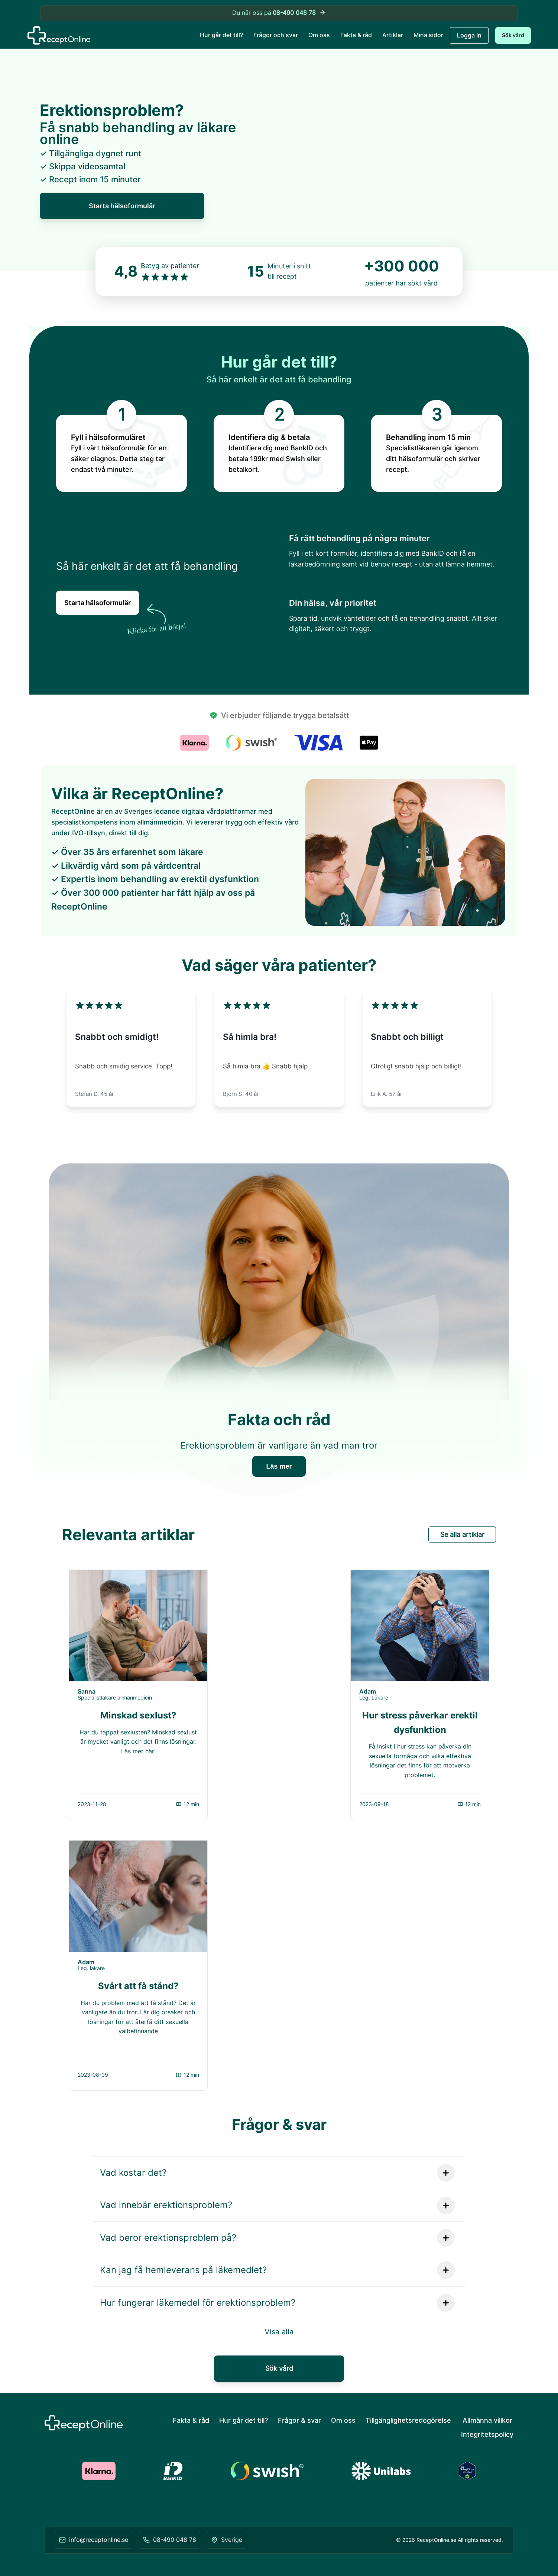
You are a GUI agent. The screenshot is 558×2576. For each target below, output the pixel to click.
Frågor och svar (275, 35)
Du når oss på (279, 13)
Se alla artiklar (462, 1534)
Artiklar (392, 35)
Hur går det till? (221, 35)
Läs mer (279, 1466)
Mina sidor (428, 35)
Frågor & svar (299, 2420)
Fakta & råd (356, 35)
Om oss (319, 35)
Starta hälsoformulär (122, 206)
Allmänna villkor (487, 2420)
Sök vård (513, 35)
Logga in (469, 35)
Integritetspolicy (487, 2434)
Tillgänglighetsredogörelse (408, 2420)
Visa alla (279, 2331)
